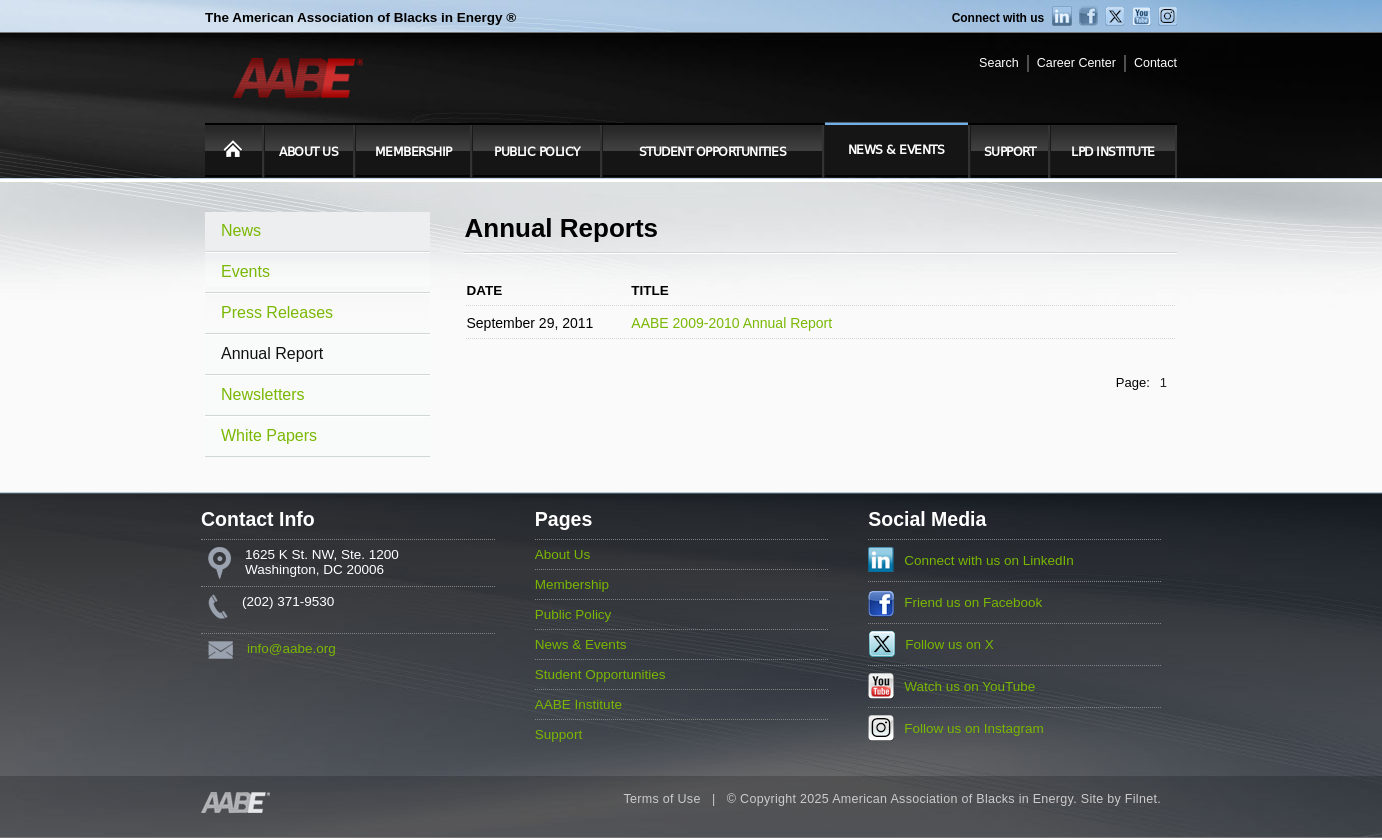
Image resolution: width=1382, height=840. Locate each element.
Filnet (1141, 799)
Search (999, 63)
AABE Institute (578, 704)
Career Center (1076, 63)
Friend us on (973, 602)
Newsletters (263, 394)
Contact (1155, 63)
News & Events (896, 150)
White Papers (269, 435)
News (241, 230)
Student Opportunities (713, 152)
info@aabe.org (291, 648)
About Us (308, 152)
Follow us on (949, 644)
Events (245, 271)
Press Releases (277, 312)
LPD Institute (1113, 152)
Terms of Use (661, 799)
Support (1010, 152)
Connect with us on (989, 560)
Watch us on (969, 686)
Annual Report (272, 353)
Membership (413, 152)
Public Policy (537, 152)
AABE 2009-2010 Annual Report (731, 323)
